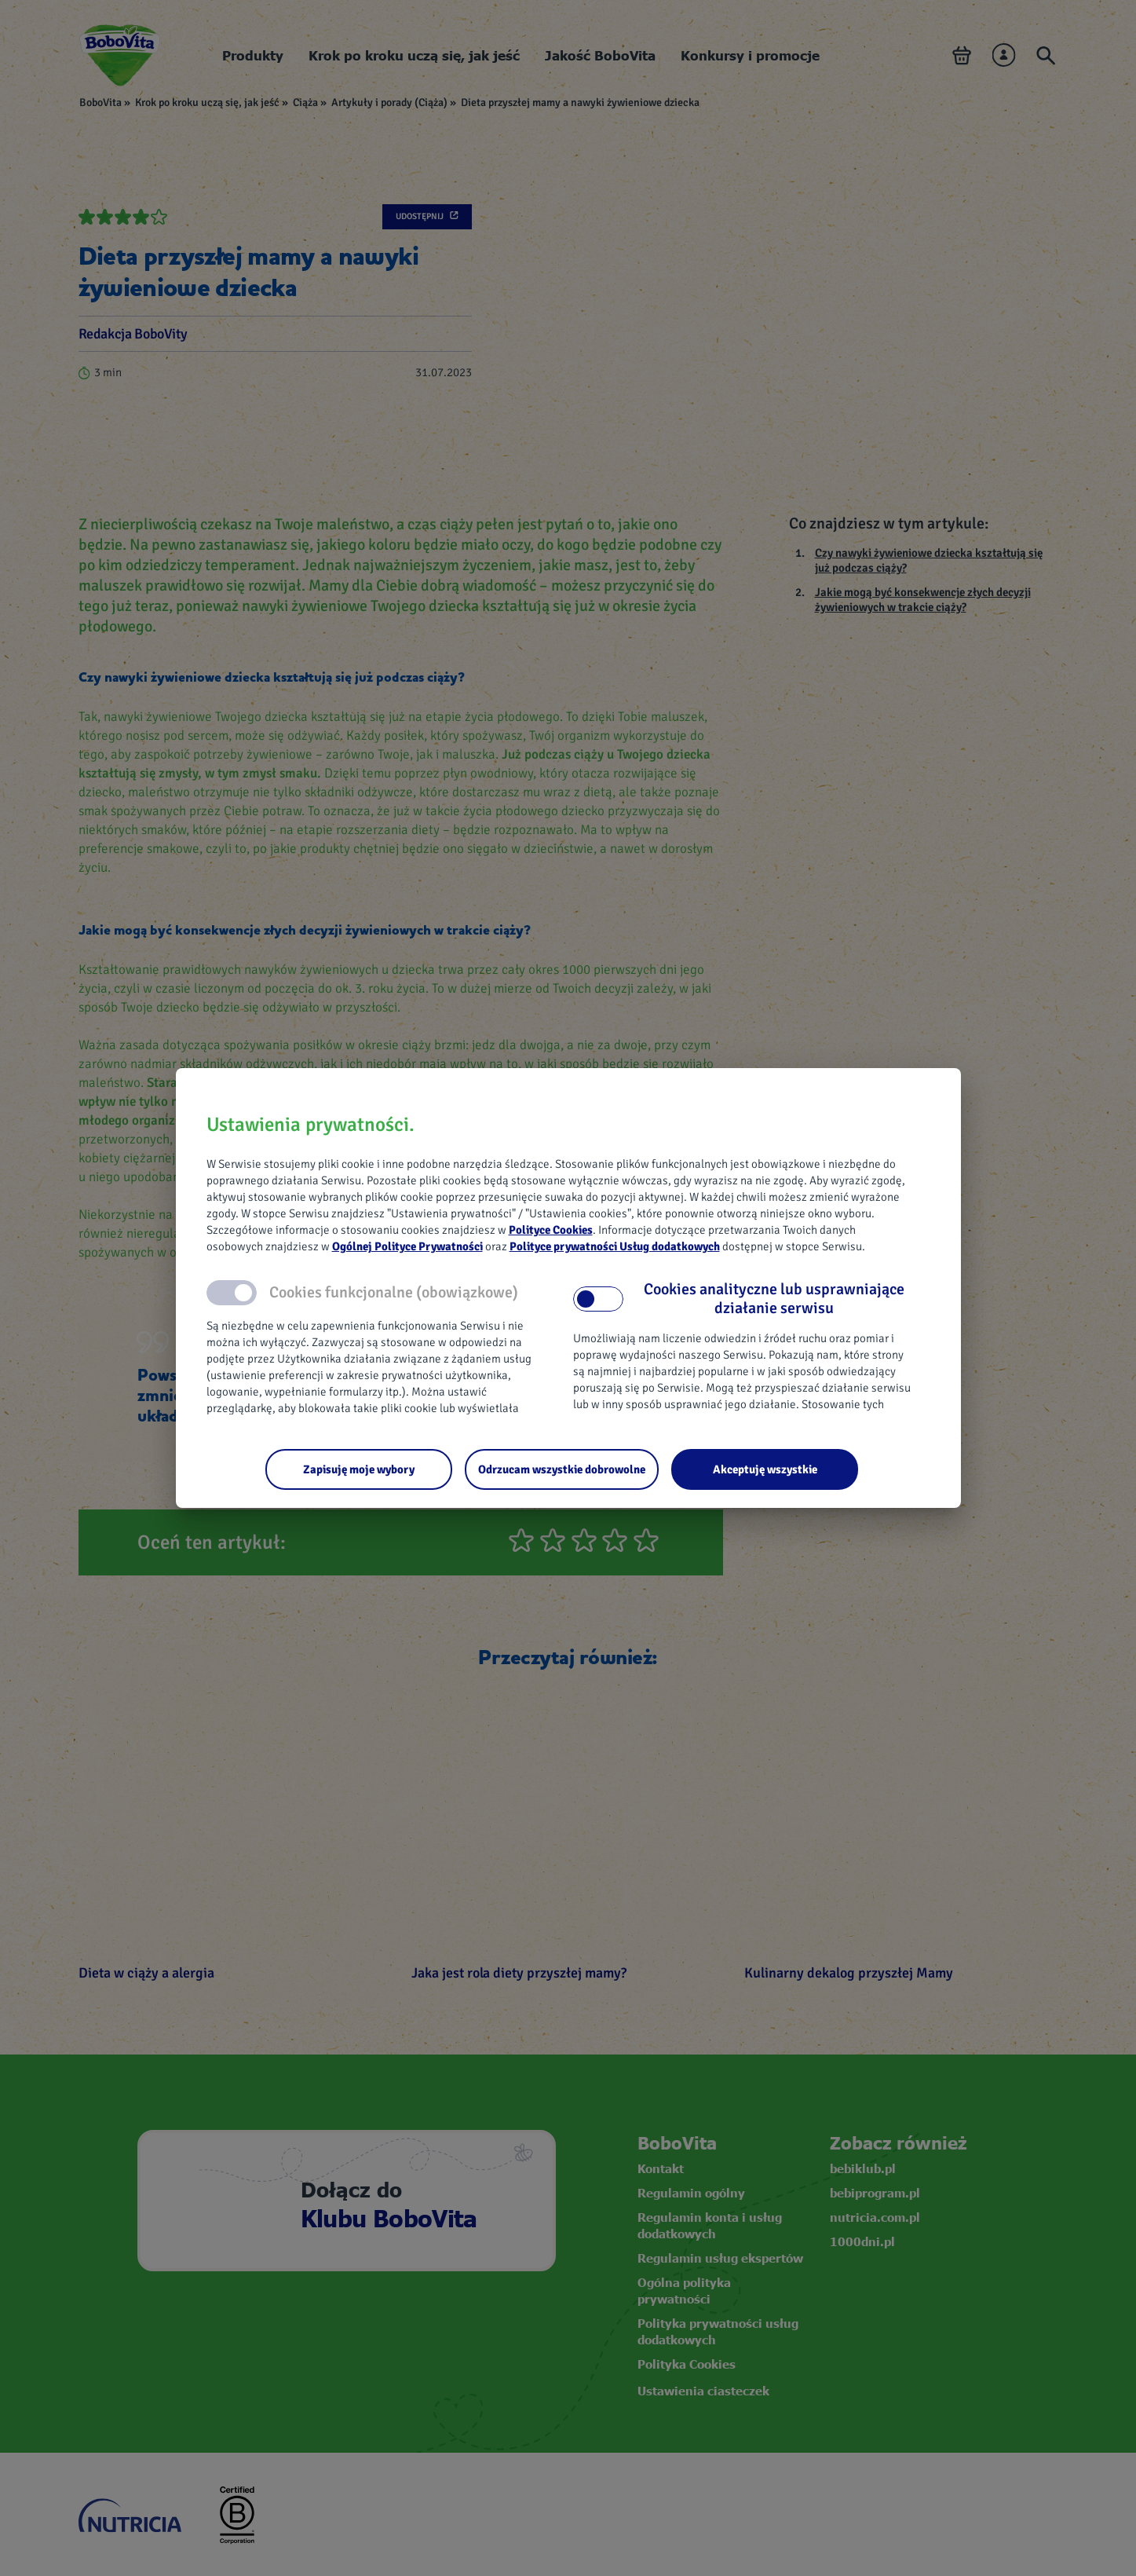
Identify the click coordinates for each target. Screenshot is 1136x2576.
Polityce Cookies (551, 1230)
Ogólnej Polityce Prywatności (407, 1246)
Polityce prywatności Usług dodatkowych (615, 1246)
